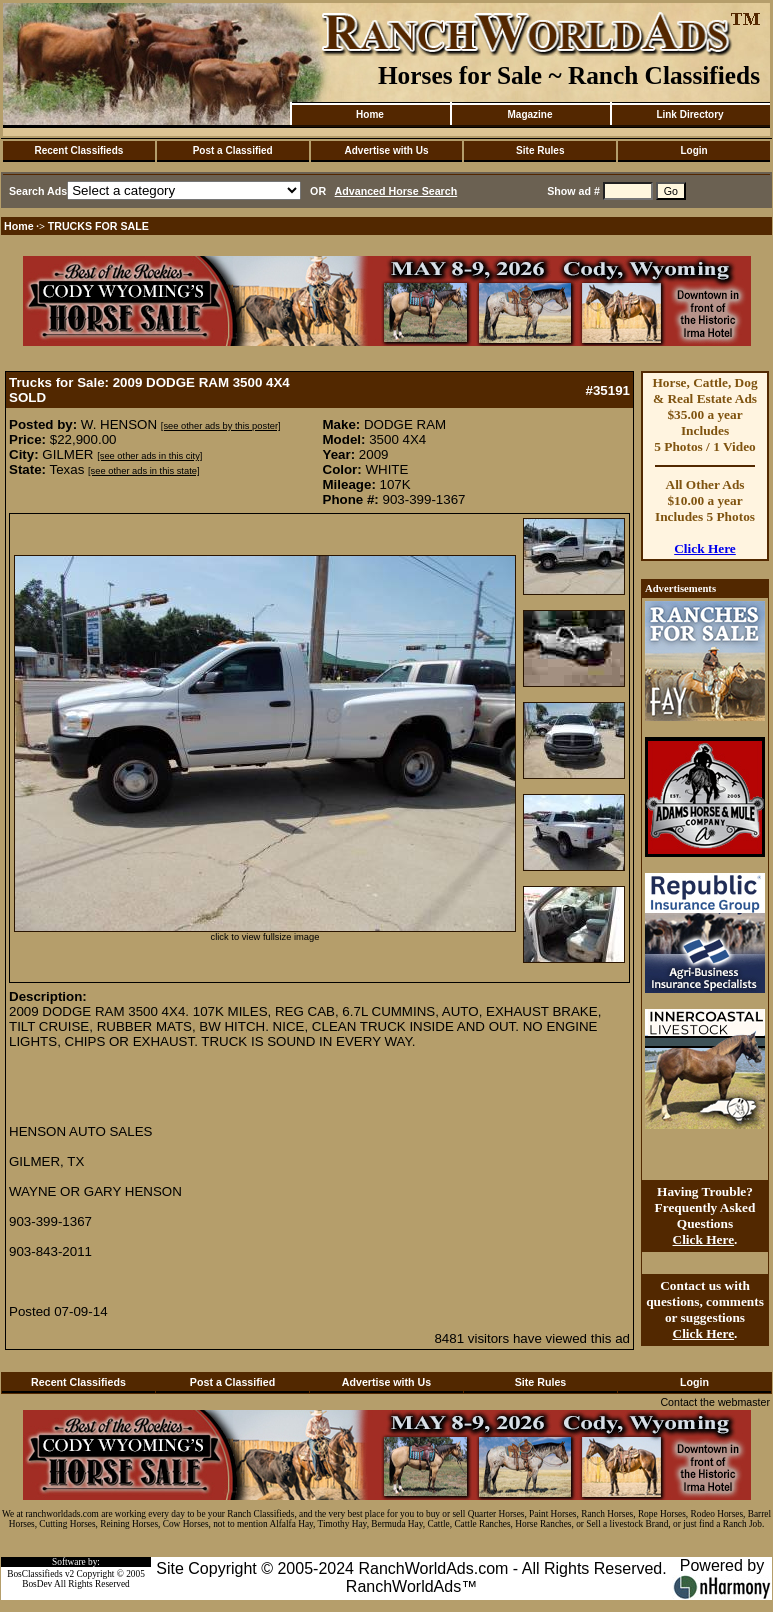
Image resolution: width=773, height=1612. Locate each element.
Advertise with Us (387, 150)
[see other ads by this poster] (221, 426)
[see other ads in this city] (149, 456)
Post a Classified (233, 150)
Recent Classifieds (78, 150)
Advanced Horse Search (396, 191)
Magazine (529, 114)
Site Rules (540, 150)
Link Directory (689, 114)
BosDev (37, 1584)
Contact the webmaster (715, 1402)
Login (693, 150)
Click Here (705, 548)
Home (370, 114)
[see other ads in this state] (143, 471)
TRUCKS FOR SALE (98, 226)
